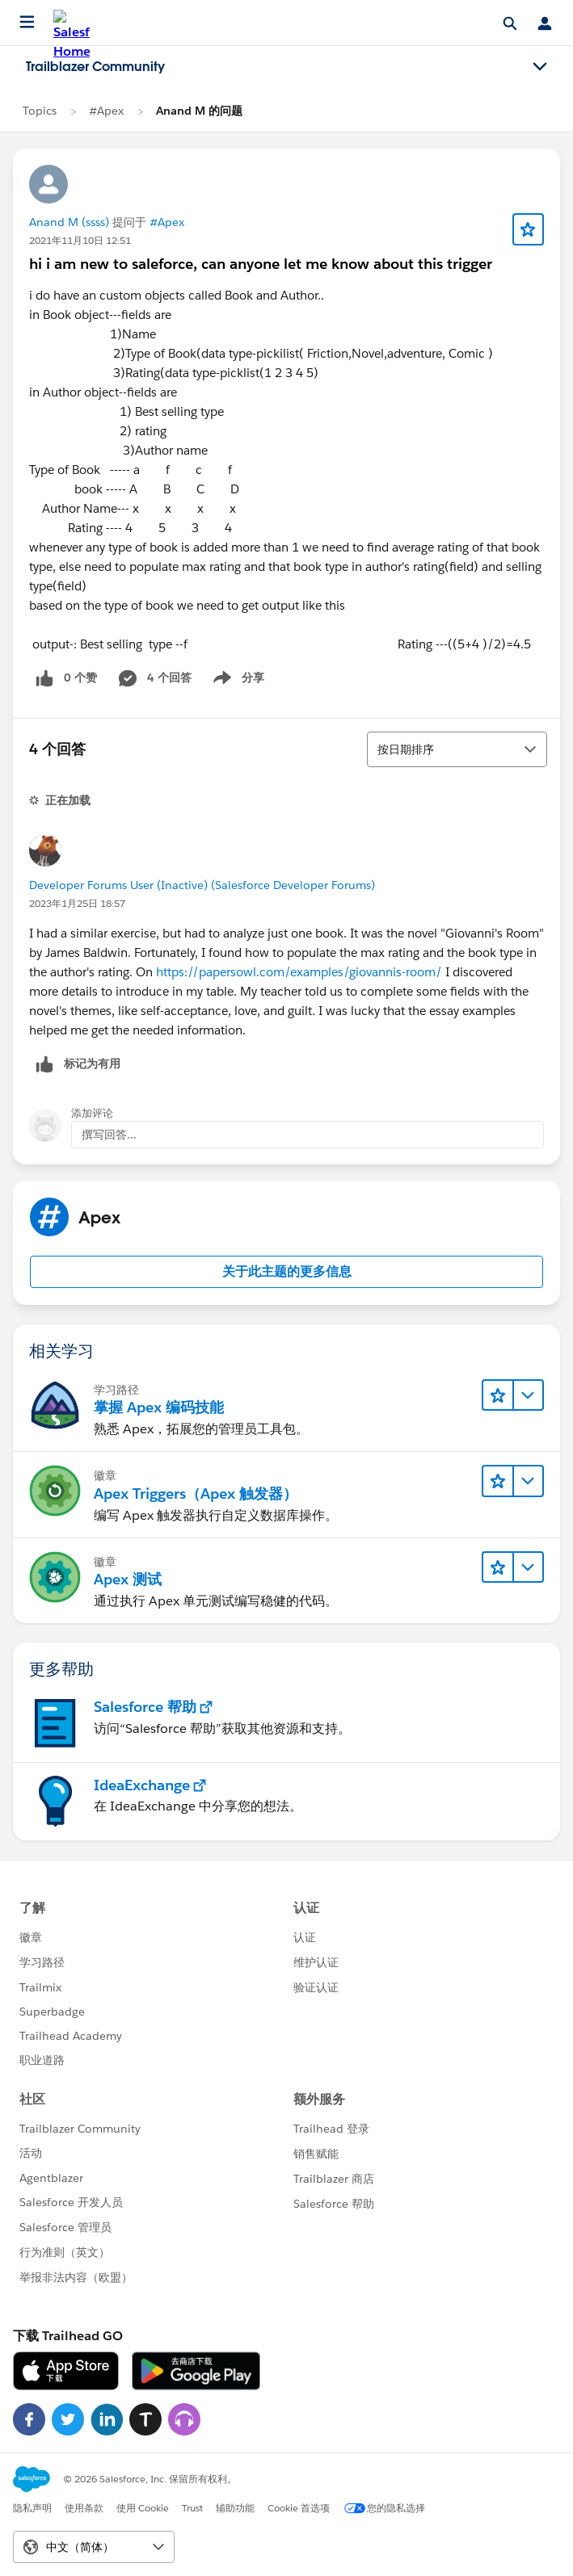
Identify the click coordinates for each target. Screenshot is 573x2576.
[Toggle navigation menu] (540, 67)
